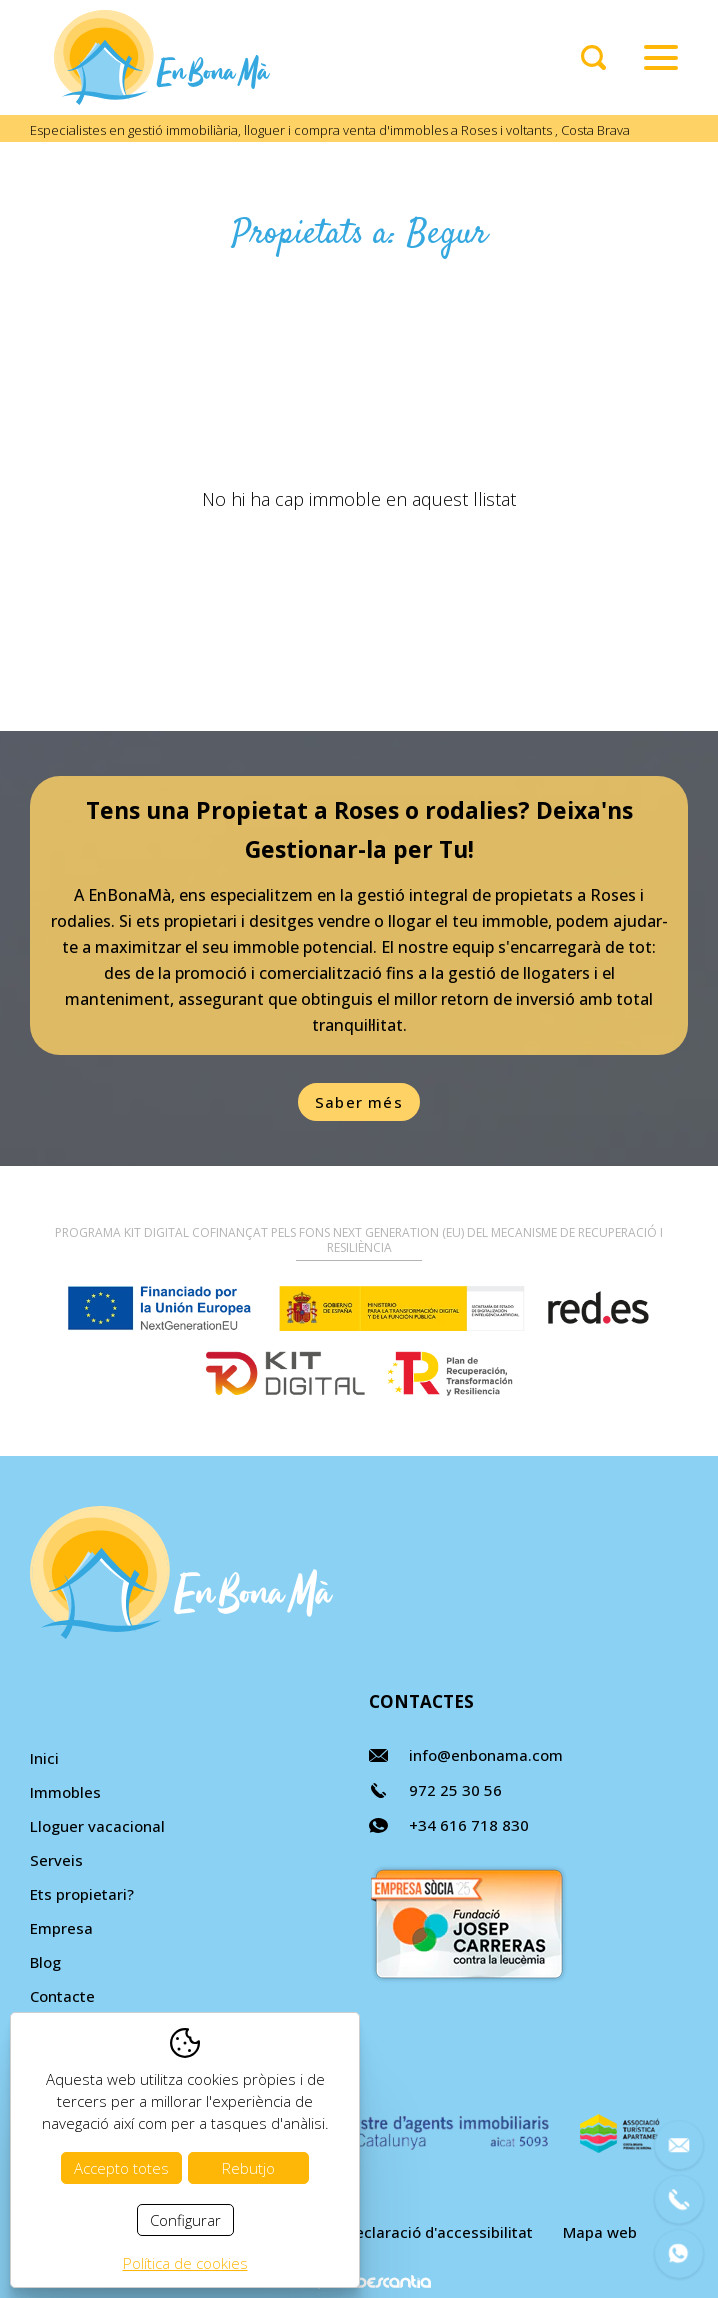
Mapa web (600, 2232)
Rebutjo (248, 2168)
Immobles (65, 1792)
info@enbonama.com (486, 1755)
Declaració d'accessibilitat (439, 2232)
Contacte (62, 1996)
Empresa (61, 1928)
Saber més (359, 1102)
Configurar (185, 2220)
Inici (44, 1758)
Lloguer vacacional (97, 1826)
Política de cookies (185, 2263)
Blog (45, 1962)
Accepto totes (121, 2168)
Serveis (56, 1860)
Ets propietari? (82, 1894)
